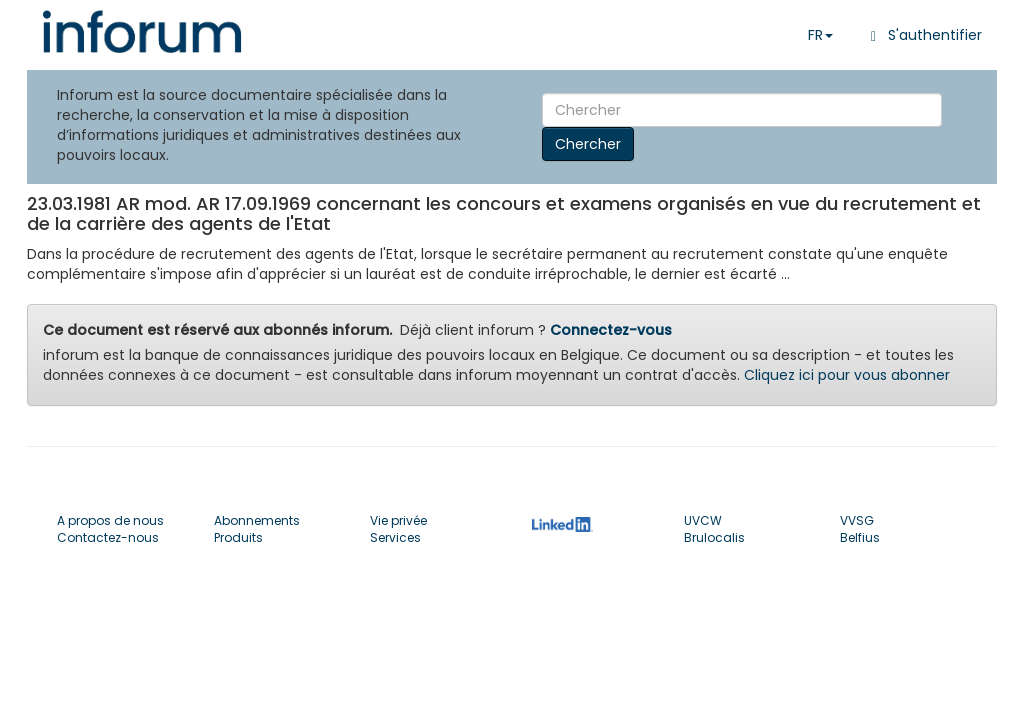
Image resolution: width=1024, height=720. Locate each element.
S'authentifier (922, 35)
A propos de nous (110, 520)
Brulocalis (714, 537)
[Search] (742, 110)
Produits (238, 537)
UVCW (703, 520)
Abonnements (257, 520)
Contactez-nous (108, 537)
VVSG (857, 520)
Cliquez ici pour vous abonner (847, 375)
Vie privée (398, 520)
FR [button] (820, 35)
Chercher (588, 144)
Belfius (860, 537)
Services (395, 537)
